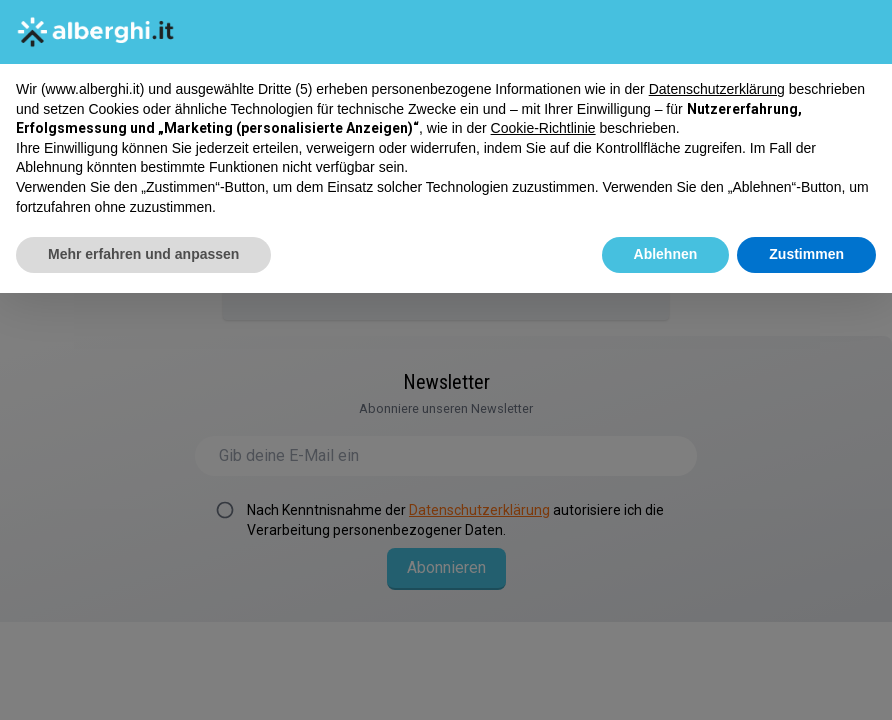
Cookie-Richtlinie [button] (543, 128)
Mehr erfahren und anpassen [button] (143, 254)
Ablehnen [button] (666, 254)
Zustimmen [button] (806, 254)
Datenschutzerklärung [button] (717, 89)
